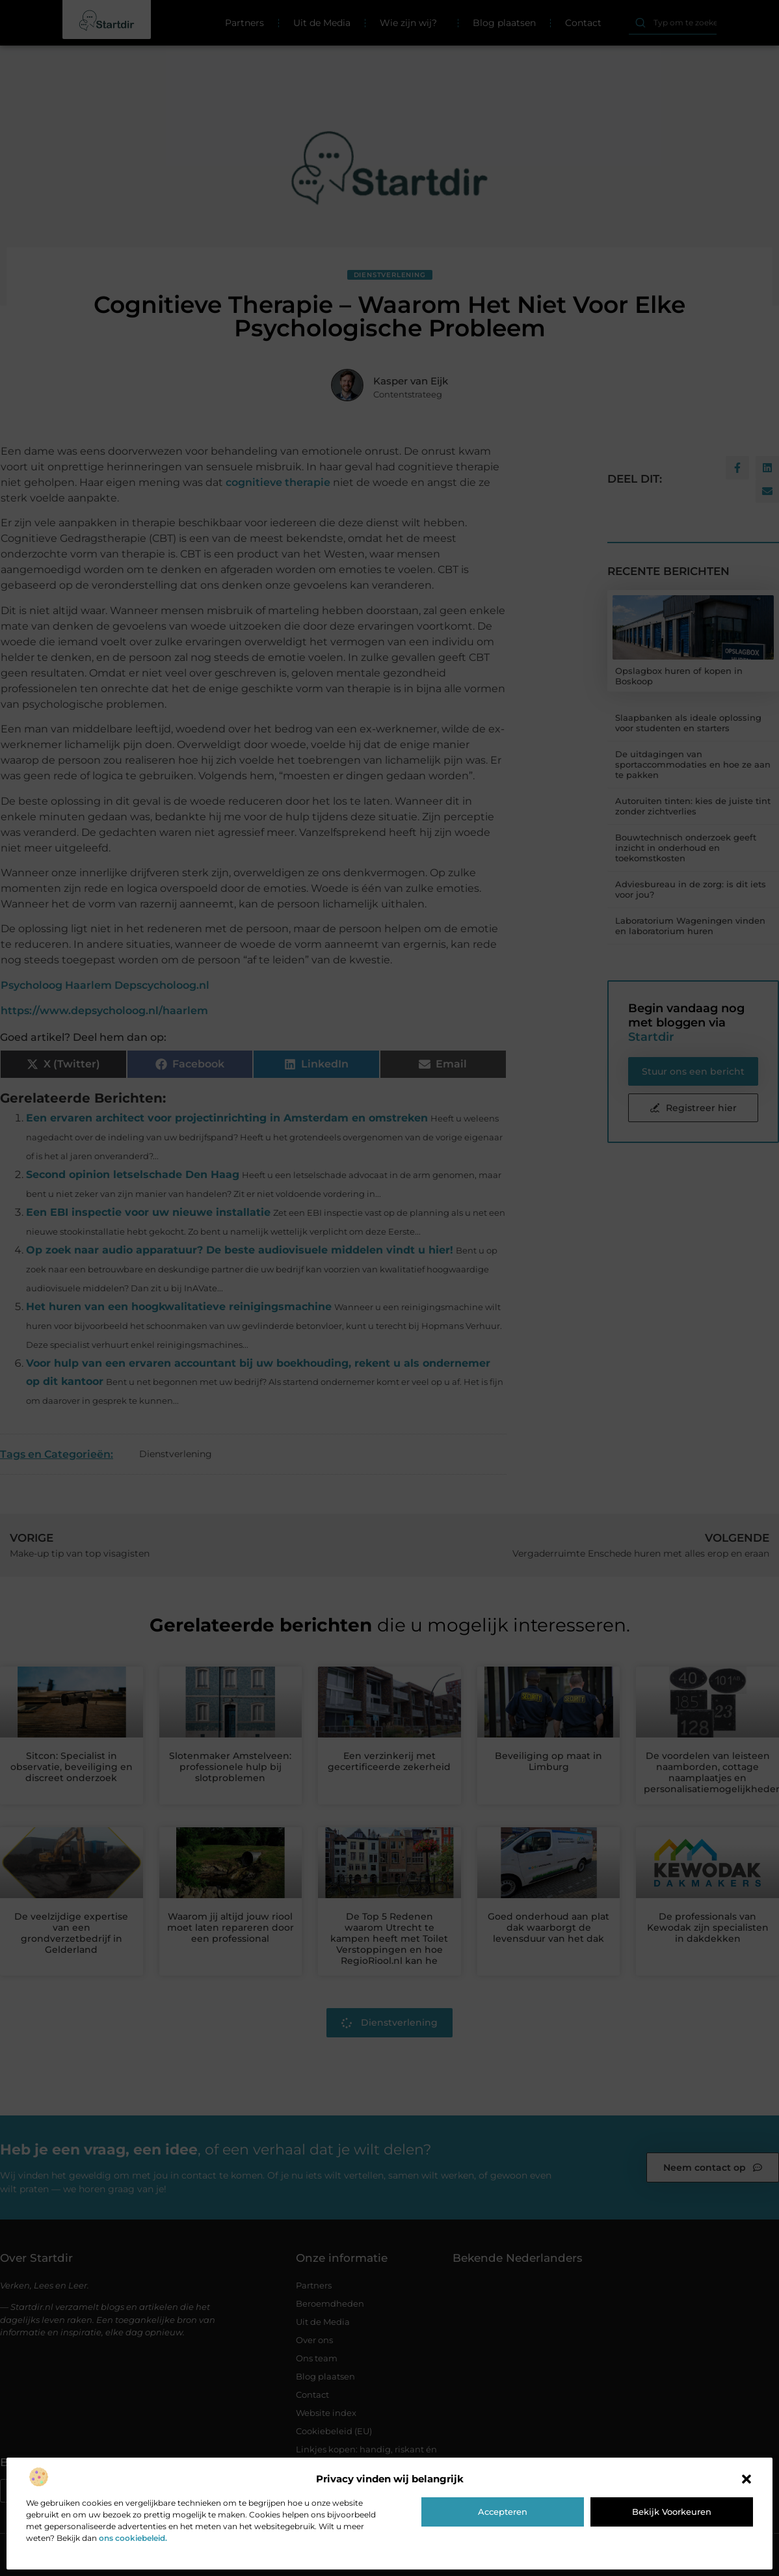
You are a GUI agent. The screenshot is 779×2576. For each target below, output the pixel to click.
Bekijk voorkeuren (671, 2511)
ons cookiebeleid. (133, 2538)
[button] (746, 2479)
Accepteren (502, 2511)
